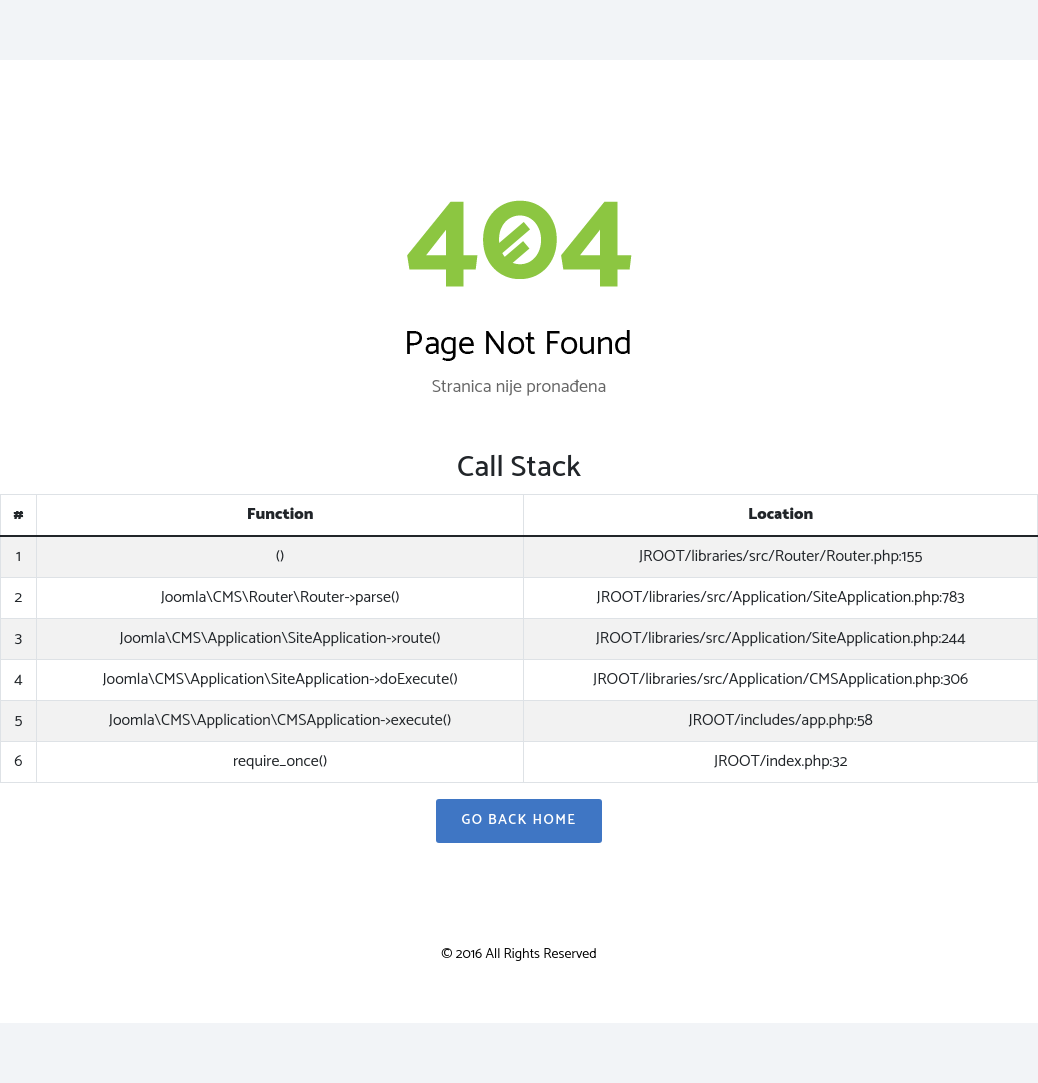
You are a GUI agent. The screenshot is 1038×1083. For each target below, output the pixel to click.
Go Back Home (518, 820)
